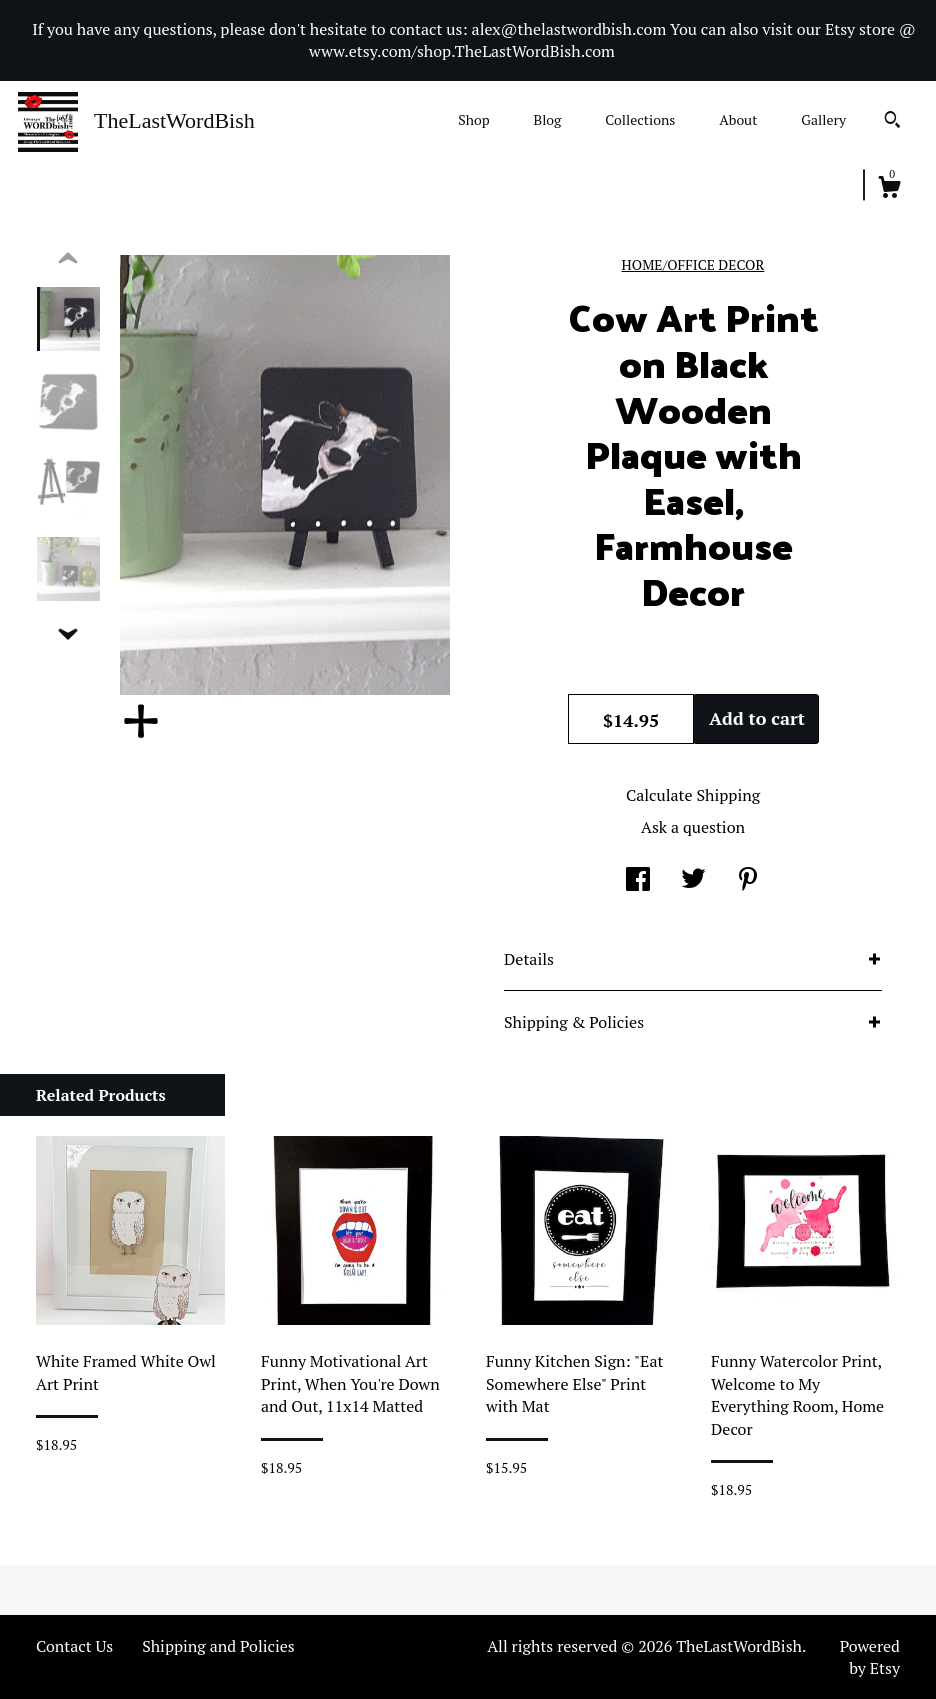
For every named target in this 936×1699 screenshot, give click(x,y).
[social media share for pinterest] (748, 881)
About (738, 119)
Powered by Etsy (870, 1657)
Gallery (823, 119)
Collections (640, 119)
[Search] (892, 122)
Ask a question (693, 827)
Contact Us (74, 1646)
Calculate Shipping (693, 795)
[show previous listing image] (68, 259)
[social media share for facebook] (638, 881)
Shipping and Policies (218, 1646)
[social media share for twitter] (693, 881)
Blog (548, 119)
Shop (473, 119)
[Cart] (889, 190)
